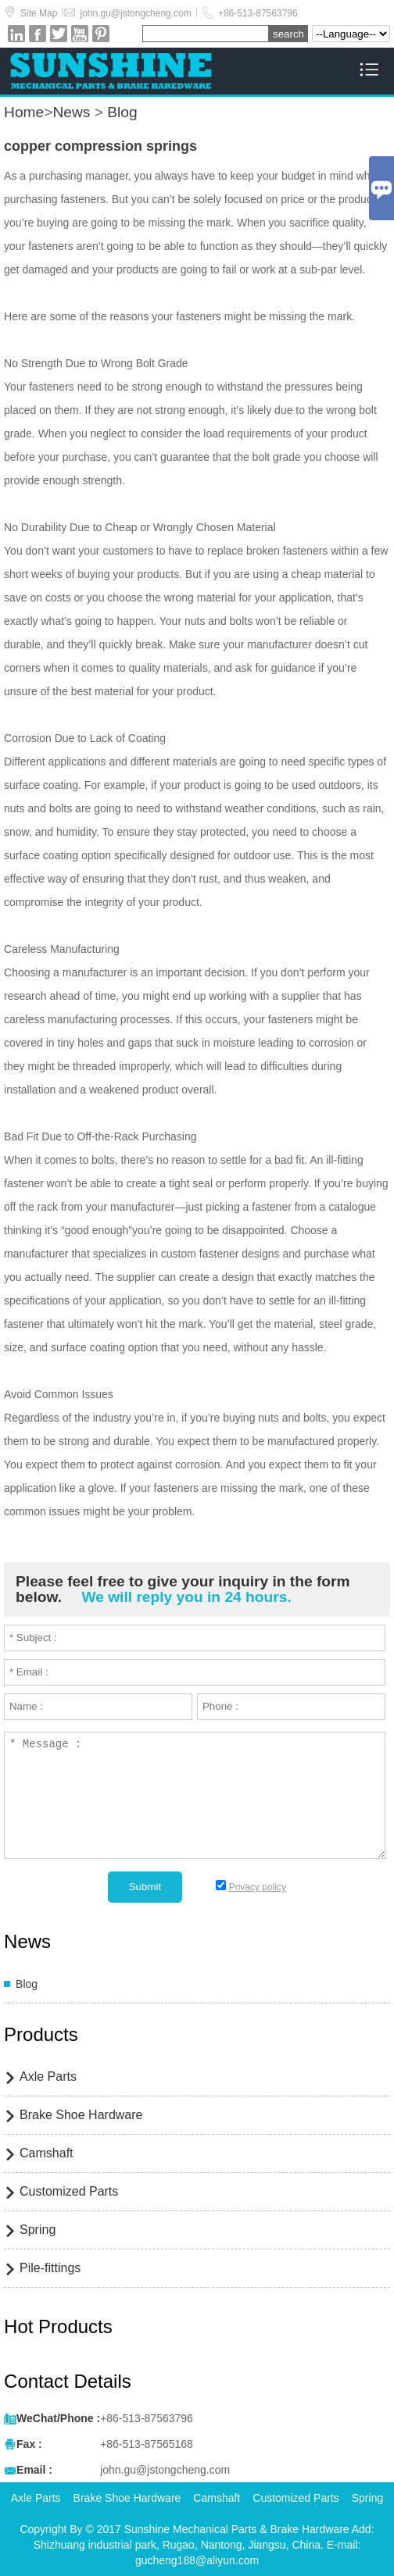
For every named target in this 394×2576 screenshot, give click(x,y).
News (71, 112)
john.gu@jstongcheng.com (135, 13)
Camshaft (46, 2153)
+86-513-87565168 (146, 2444)
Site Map (38, 13)
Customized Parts (69, 2191)
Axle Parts (48, 2076)
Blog (122, 112)
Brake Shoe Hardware (81, 2114)
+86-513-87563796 (258, 13)
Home (24, 112)
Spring (38, 2229)
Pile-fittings (50, 2268)
